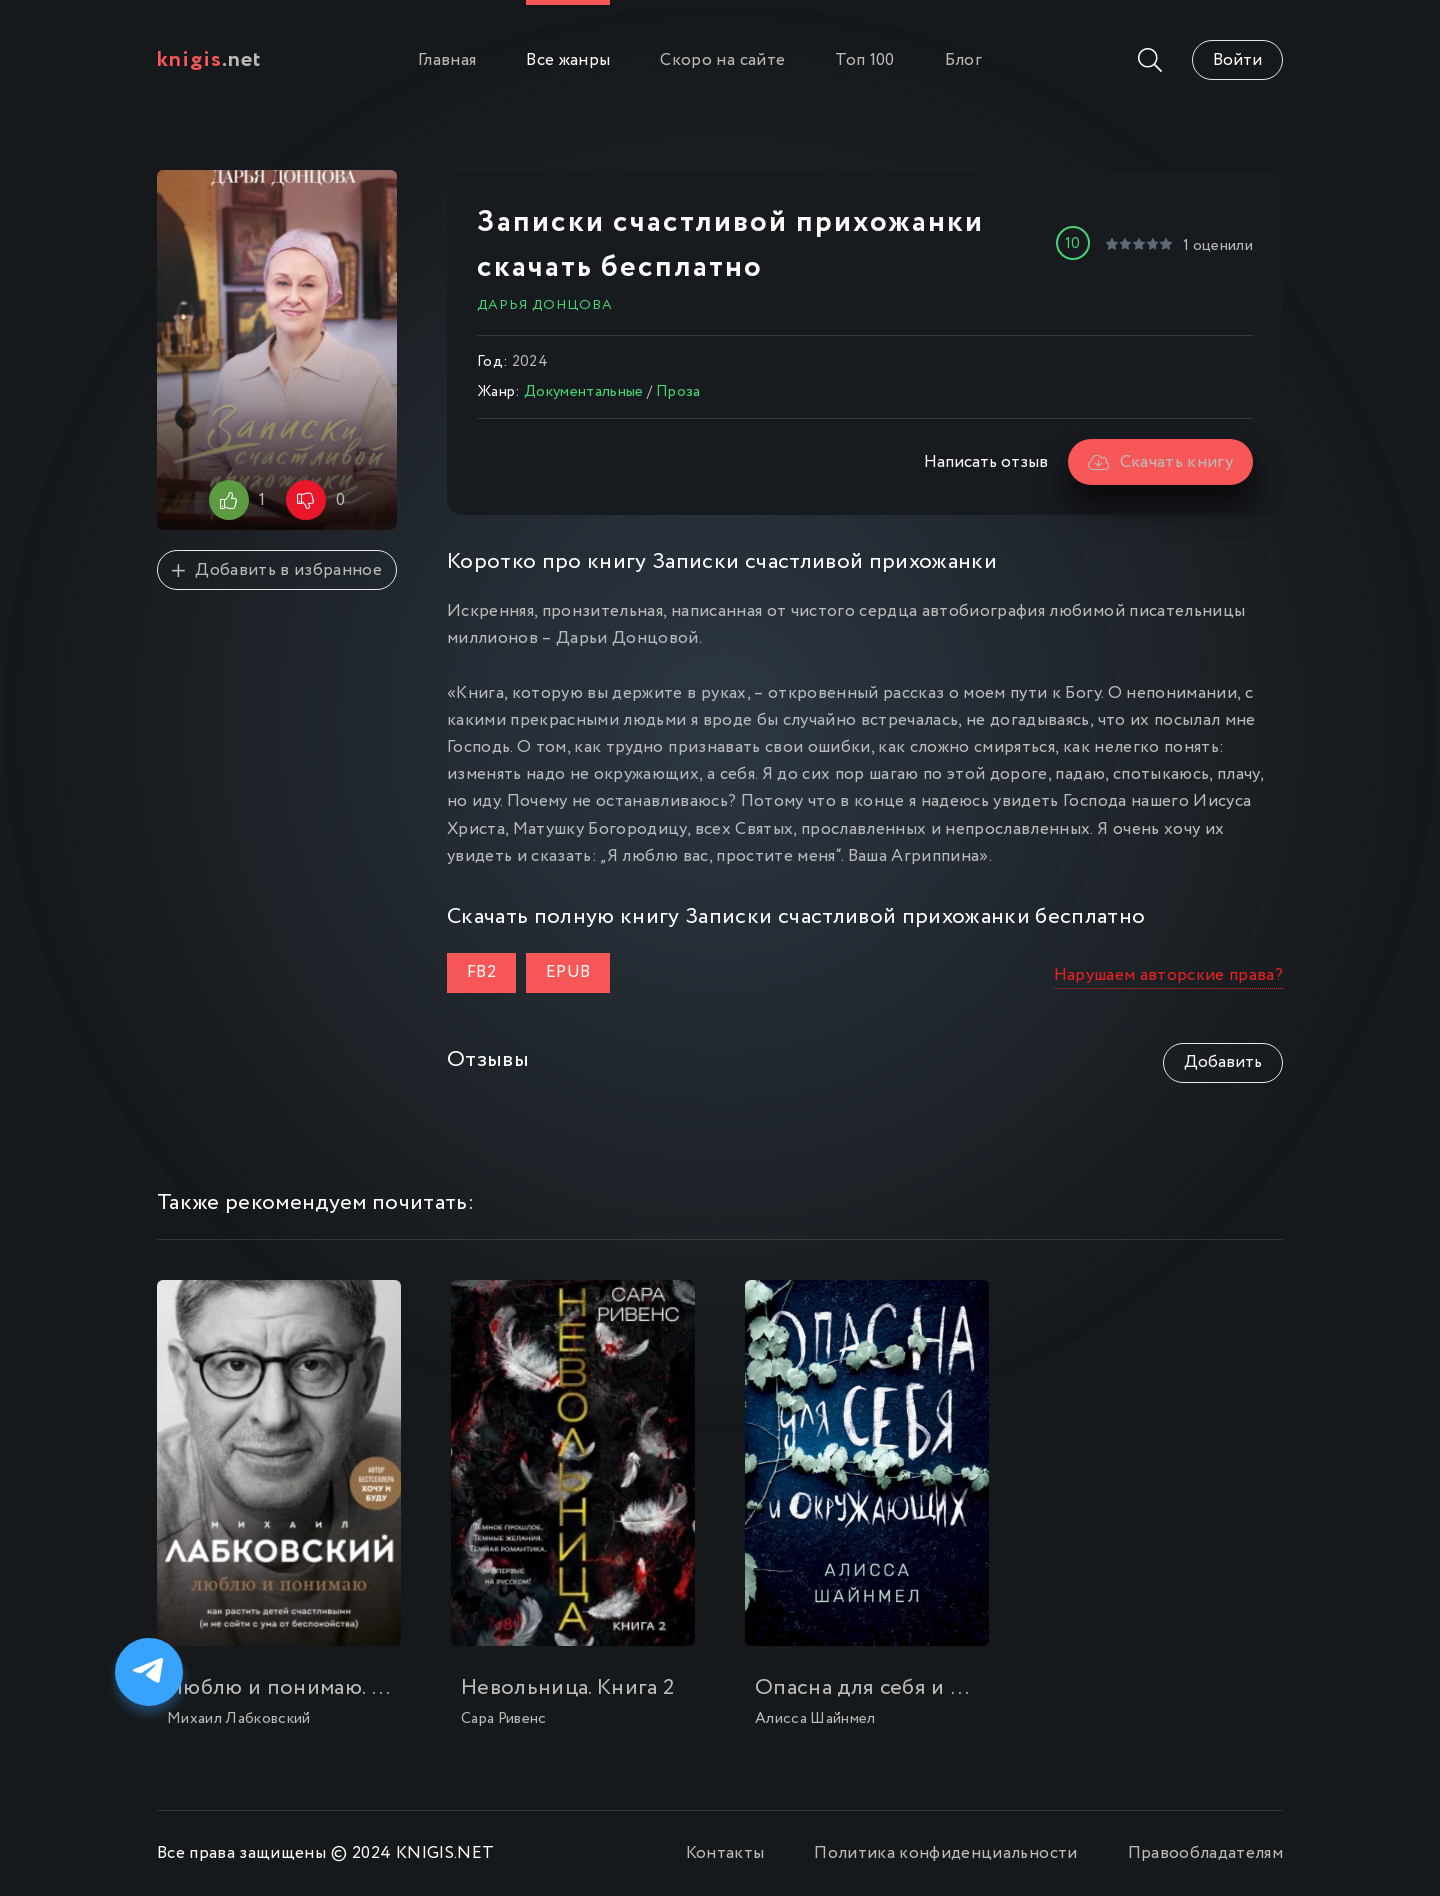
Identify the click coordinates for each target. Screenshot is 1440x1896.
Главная (447, 60)
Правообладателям (1205, 1853)
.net (209, 60)
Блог (963, 60)
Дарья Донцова (545, 305)
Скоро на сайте (722, 60)
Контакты (725, 1853)
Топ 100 (864, 60)
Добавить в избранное (277, 570)
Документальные (584, 392)
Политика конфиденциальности (945, 1853)
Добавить (1223, 1062)
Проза (678, 392)
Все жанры (568, 60)
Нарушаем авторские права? (1169, 975)
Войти (1237, 60)
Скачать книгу (1160, 462)
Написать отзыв (986, 462)
